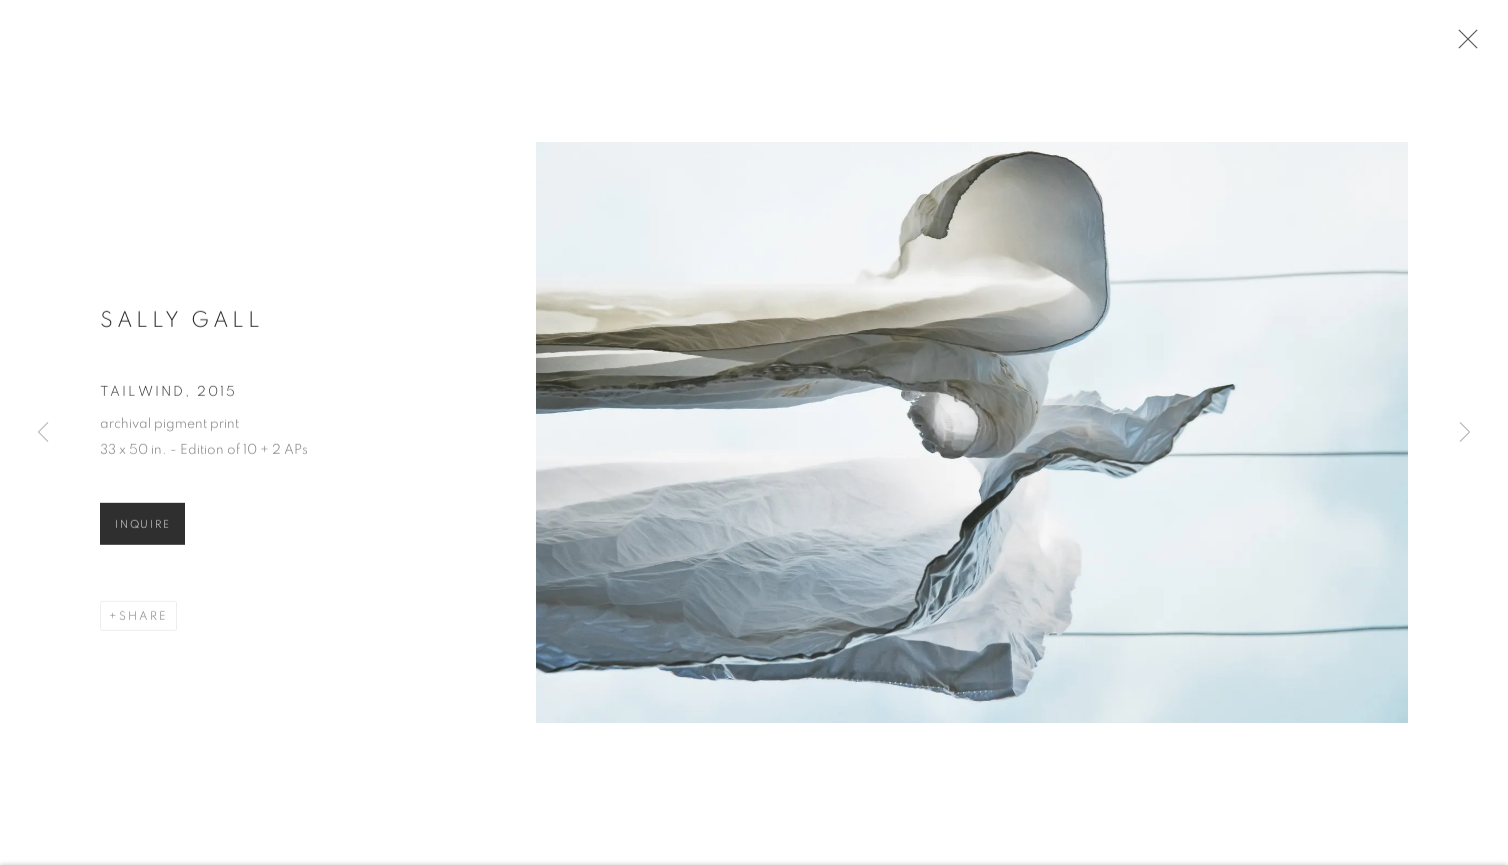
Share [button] (143, 624)
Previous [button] (43, 433)
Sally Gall (181, 327)
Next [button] (1465, 433)
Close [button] (1470, 45)
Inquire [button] (142, 532)
